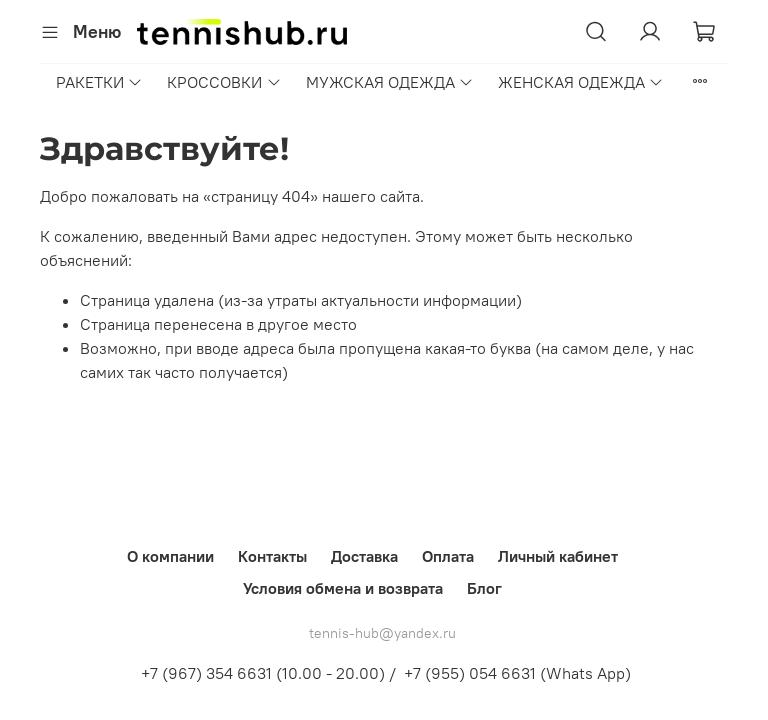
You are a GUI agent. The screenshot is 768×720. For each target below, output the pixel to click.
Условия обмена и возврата (343, 588)
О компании (170, 556)
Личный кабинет (558, 556)
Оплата (448, 556)
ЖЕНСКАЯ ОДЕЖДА (581, 82)
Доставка (364, 556)
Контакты (272, 556)
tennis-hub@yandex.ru (382, 633)
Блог (484, 588)
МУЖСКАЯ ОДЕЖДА (390, 82)
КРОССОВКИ (224, 82)
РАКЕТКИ (99, 82)
